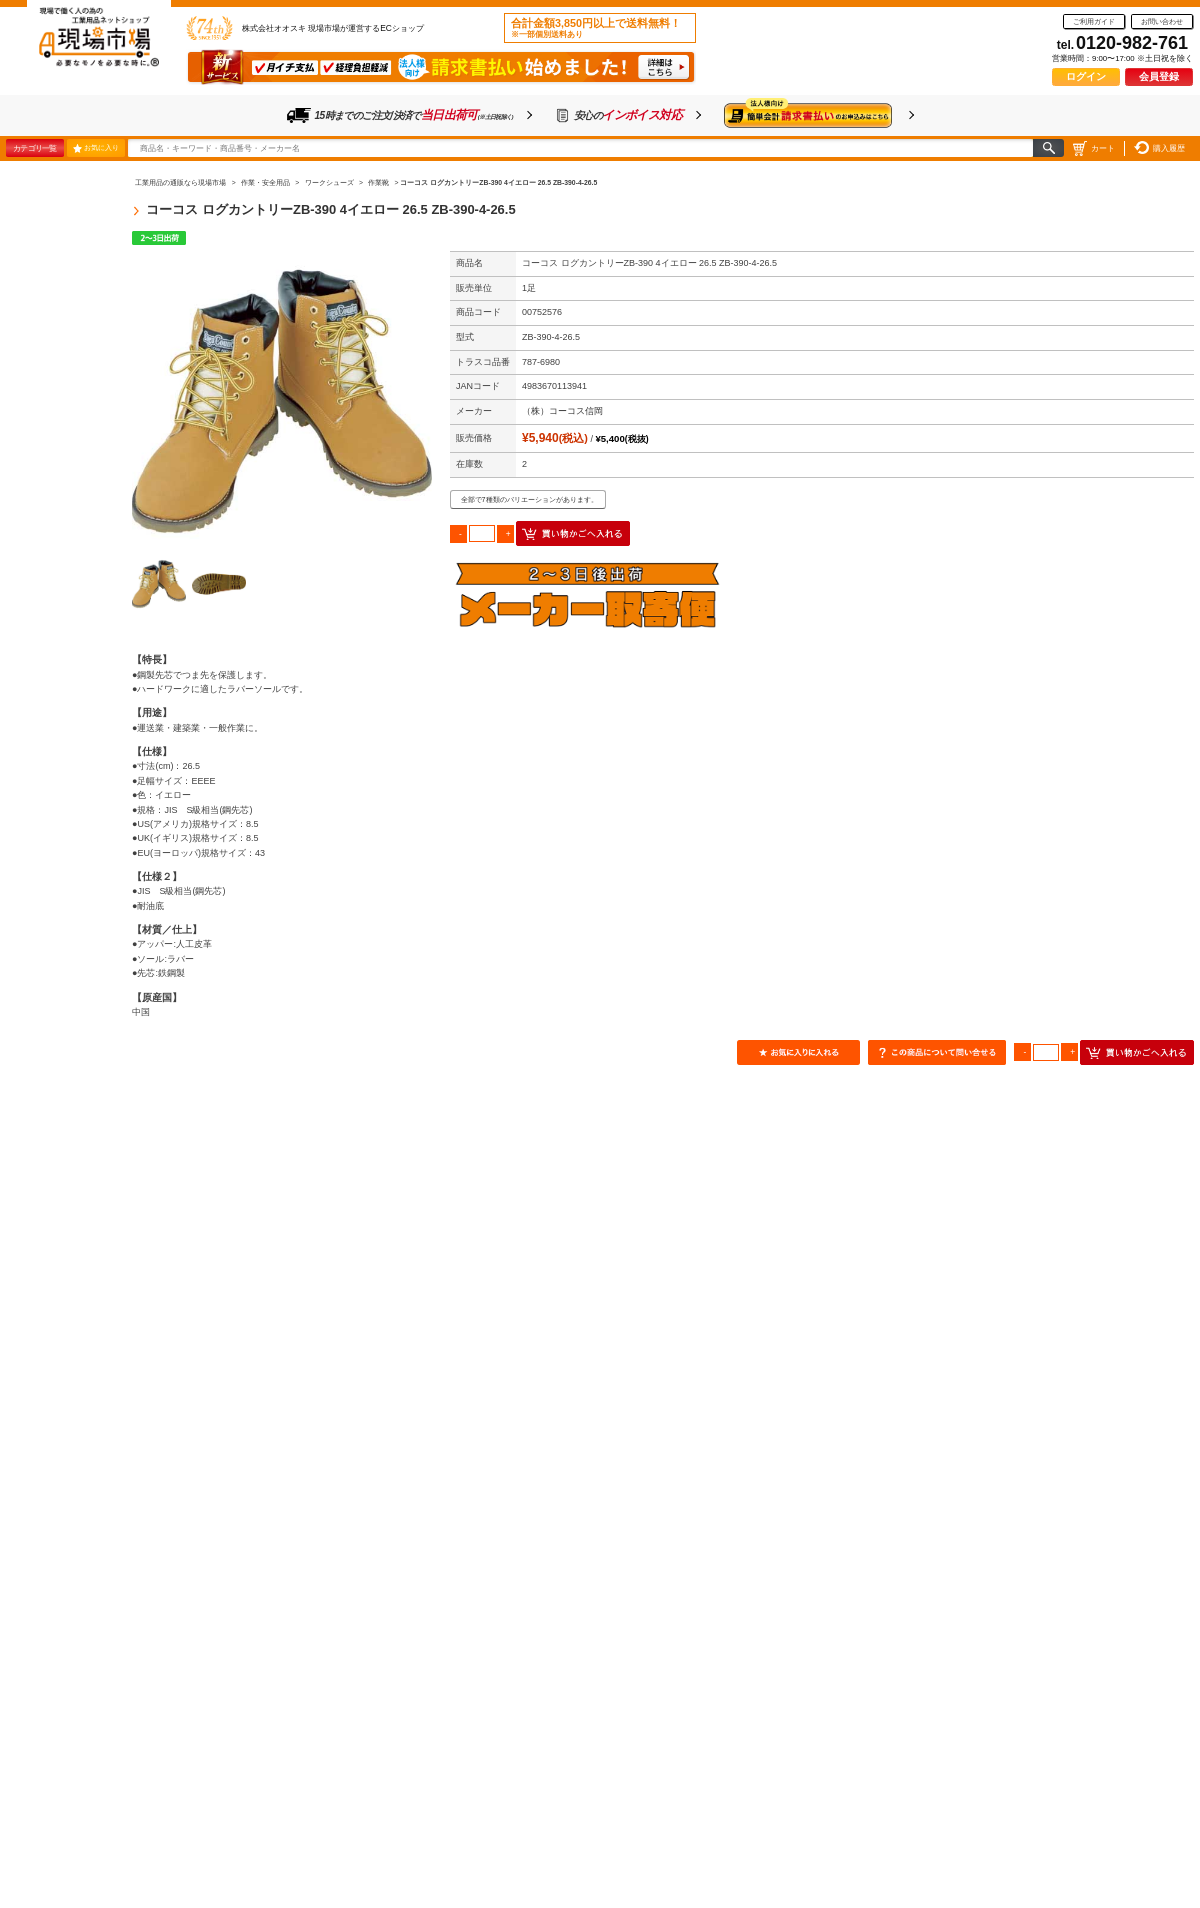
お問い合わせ (1162, 21)
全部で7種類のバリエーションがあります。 (529, 499)
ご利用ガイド (1094, 21)
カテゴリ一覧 (34, 148)
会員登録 (1159, 76)
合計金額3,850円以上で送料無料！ (596, 28)
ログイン (1086, 76)
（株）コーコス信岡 (562, 411)
